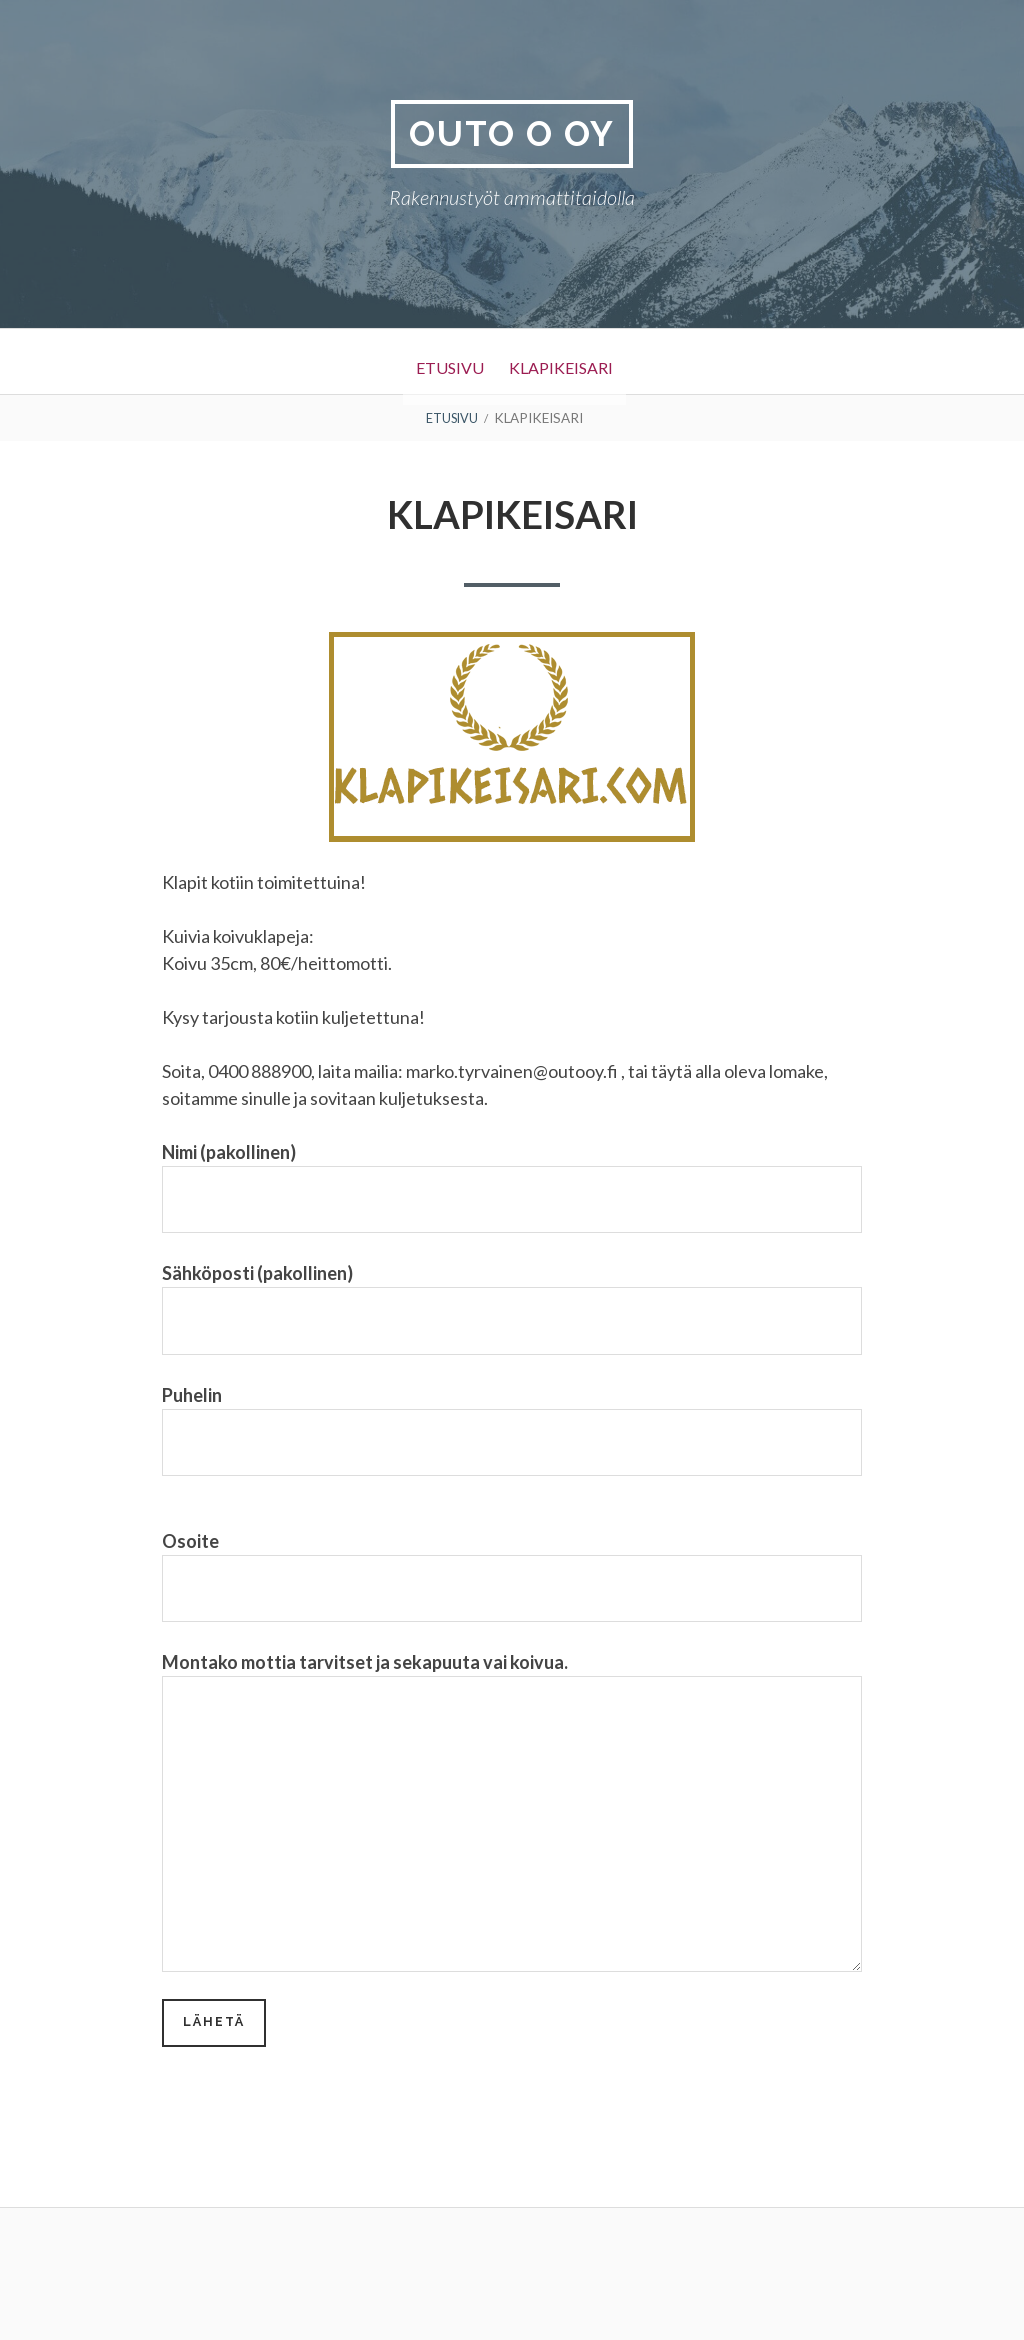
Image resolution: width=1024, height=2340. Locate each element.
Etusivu (435, 363)
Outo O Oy (512, 134)
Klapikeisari (572, 363)
